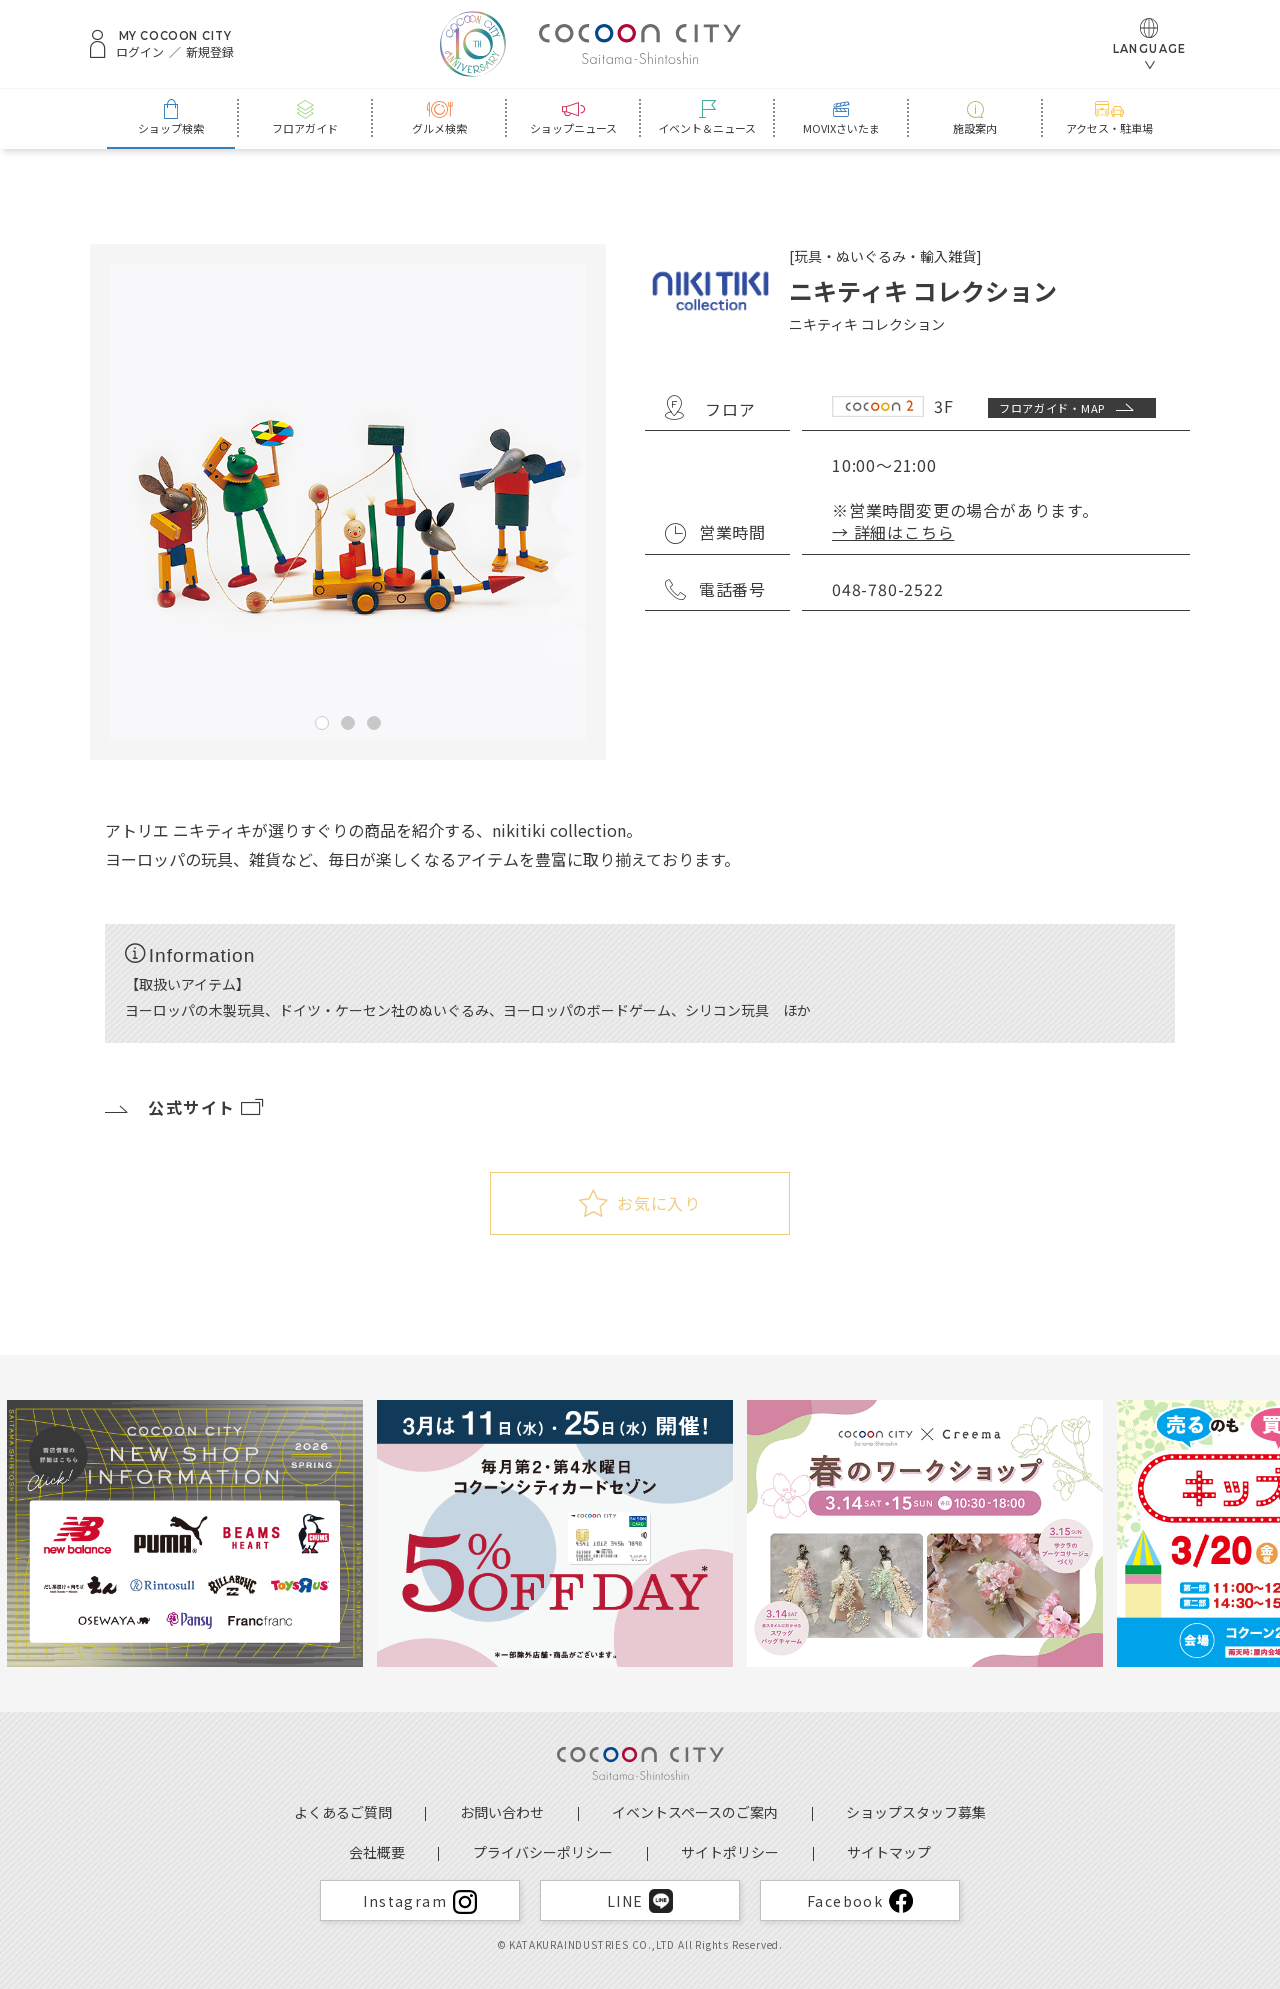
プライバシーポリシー (543, 1852)
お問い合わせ (502, 1812)
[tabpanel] (348, 502)
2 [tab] (348, 723)
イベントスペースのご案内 (695, 1812)
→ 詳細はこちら (893, 532)
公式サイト (185, 1107)
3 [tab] (374, 723)
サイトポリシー (730, 1852)
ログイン (140, 52)
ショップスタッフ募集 (916, 1812)
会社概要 (377, 1852)
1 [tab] (322, 723)
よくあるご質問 (343, 1812)
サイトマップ (889, 1852)
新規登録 (210, 52)
